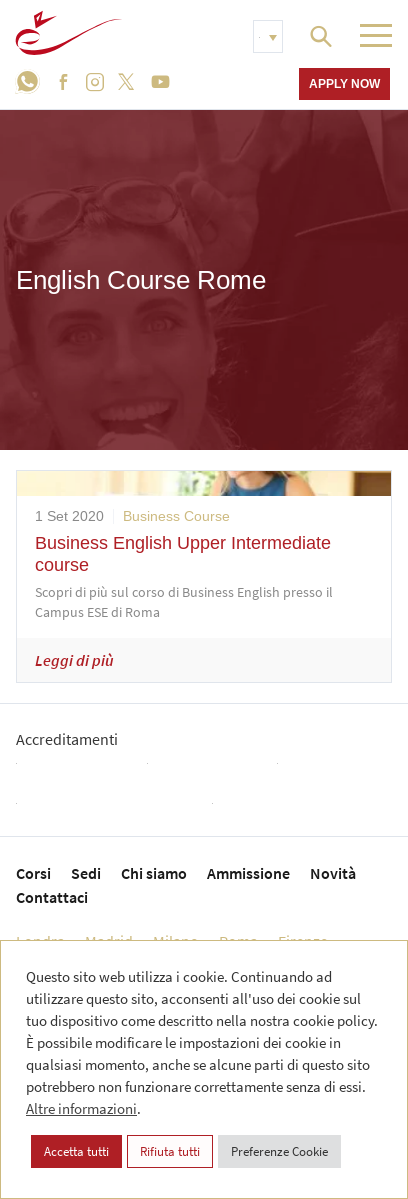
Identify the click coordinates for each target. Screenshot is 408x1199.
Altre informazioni (81, 1108)
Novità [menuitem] (333, 873)
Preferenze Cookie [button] (279, 1151)
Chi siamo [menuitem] (154, 873)
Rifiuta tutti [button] (170, 1151)
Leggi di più (74, 660)
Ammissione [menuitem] (248, 873)
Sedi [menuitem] (86, 873)
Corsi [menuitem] (33, 873)
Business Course (176, 516)
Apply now (344, 83)
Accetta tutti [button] (76, 1151)
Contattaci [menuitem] (52, 897)
